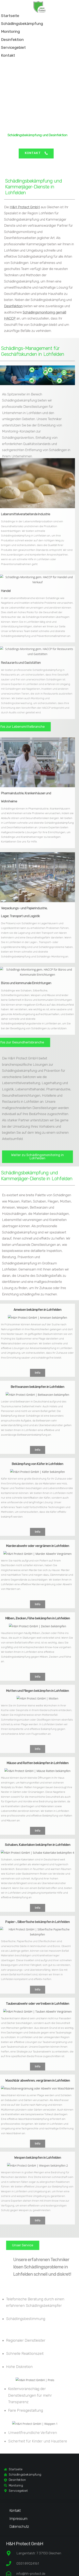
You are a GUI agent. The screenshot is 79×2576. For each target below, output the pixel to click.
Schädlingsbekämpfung (22, 23)
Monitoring (10, 31)
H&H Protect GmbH (25, 207)
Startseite (10, 15)
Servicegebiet (13, 47)
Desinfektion (12, 39)
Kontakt (8, 55)
